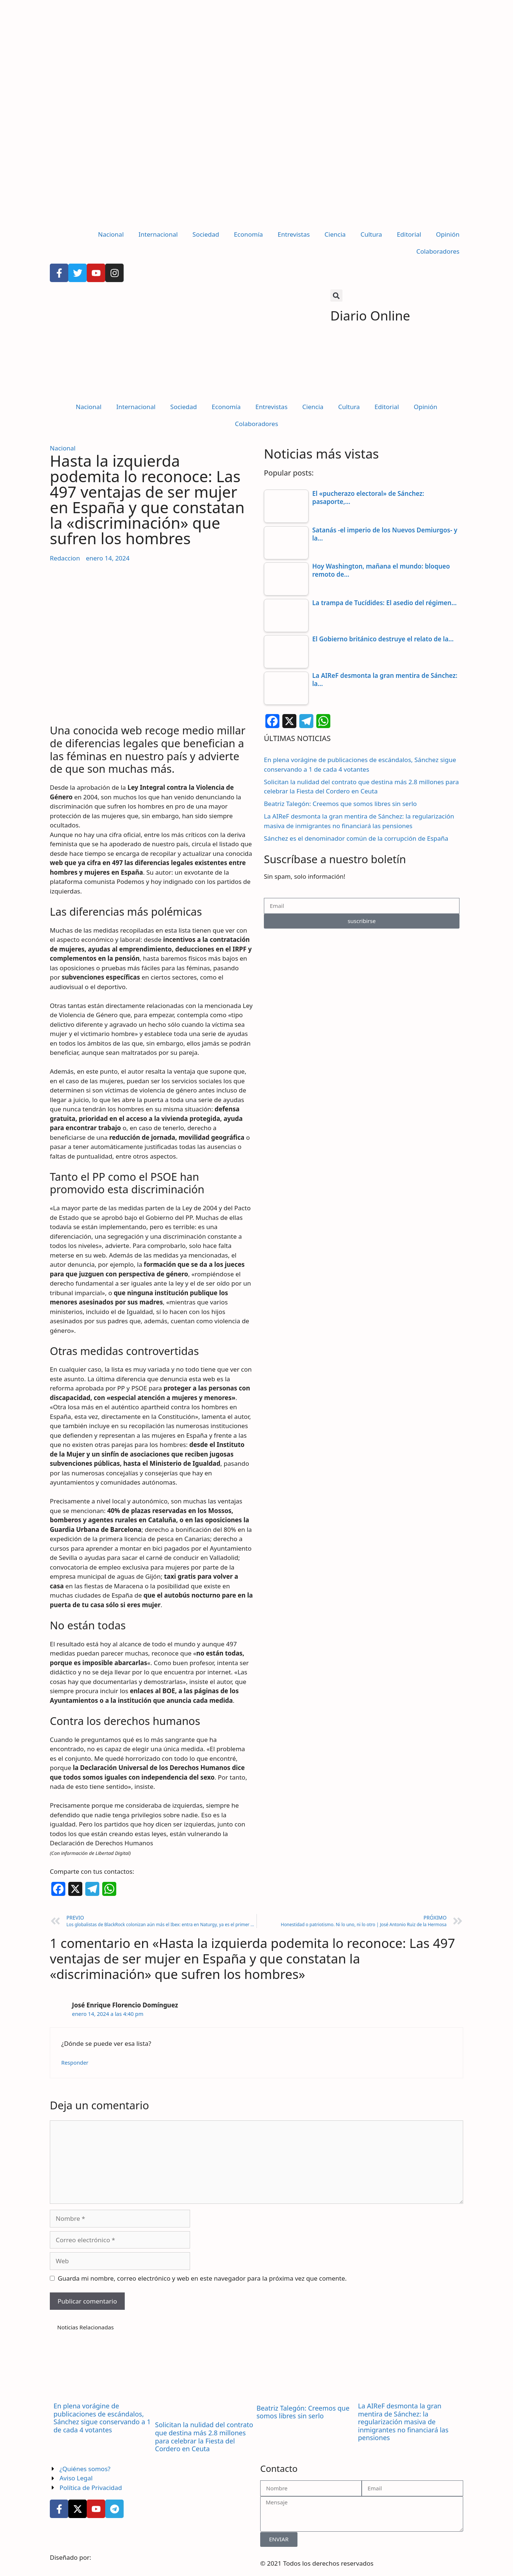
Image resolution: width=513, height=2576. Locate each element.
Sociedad (206, 234)
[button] (336, 295)
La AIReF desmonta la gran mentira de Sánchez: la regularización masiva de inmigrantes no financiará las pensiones (403, 2421)
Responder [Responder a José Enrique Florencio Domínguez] (75, 2062)
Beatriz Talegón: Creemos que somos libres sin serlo (340, 803)
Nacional (111, 234)
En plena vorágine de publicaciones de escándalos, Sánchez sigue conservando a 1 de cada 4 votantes (102, 2417)
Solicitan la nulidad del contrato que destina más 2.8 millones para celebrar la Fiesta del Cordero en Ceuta (204, 2436)
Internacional (158, 234)
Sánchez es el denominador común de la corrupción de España (356, 838)
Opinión (447, 234)
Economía (248, 234)
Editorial (409, 234)
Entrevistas (294, 234)
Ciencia (334, 234)
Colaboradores (437, 251)
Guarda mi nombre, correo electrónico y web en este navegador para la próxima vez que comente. (202, 2278)
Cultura (371, 234)
